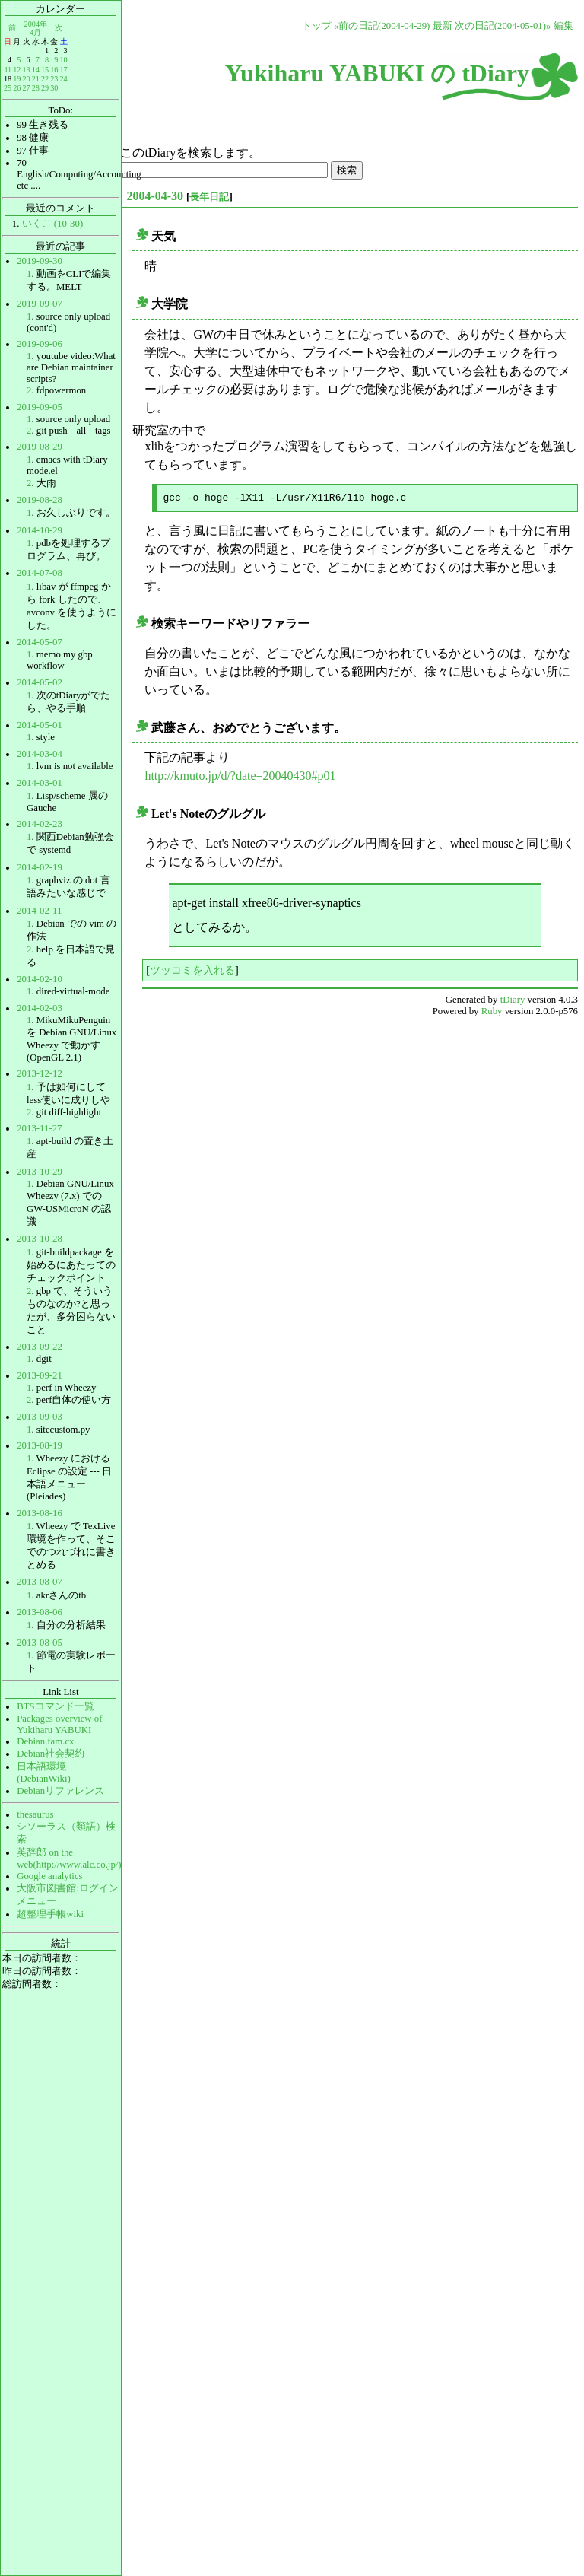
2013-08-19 (39, 1445)
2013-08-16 (39, 1513)
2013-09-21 (39, 1375)
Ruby (492, 1011)
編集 (563, 26)
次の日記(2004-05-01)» (503, 26)
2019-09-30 (39, 261)
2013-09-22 (39, 1346)
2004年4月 (35, 28)
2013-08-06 (39, 1612)
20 (26, 79)
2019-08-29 (39, 446)
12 (17, 69)
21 (36, 79)
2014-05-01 (39, 725)
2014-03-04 (39, 754)
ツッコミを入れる (192, 970)
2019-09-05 (39, 407)
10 (63, 60)
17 (63, 69)
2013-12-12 (39, 1073)
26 (17, 88)
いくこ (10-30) (53, 223)
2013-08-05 (39, 1642)
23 (54, 79)
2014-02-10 (39, 979)
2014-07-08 (39, 573)
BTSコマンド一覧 (55, 1706)
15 (45, 69)
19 (17, 79)
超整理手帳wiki (50, 1914)
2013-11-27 (39, 1128)
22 (45, 79)
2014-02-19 (39, 867)
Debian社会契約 (50, 1753)
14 (36, 69)
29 (45, 88)
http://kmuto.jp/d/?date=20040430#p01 (239, 775)
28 (36, 88)
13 (26, 69)
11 (7, 69)
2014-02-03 (39, 1008)
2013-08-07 (39, 1581)
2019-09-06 (39, 344)
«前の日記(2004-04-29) (382, 26)
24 (63, 79)
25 (7, 88)
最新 (442, 26)
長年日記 (209, 196)
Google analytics (49, 1876)
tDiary (512, 999)
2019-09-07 (39, 303)
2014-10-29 (39, 530)
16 (54, 69)
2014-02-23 (39, 824)
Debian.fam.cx (45, 1741)
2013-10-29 (39, 1171)
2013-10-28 (39, 1238)
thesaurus (35, 1814)
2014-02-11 (39, 910)
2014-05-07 (39, 642)
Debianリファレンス (60, 1791)
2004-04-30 (154, 195)
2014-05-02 (39, 682)
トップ (317, 26)
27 (26, 88)
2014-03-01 (39, 783)
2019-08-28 (39, 500)
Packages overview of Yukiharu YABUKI (59, 1724)
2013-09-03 (39, 1416)
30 (54, 88)
